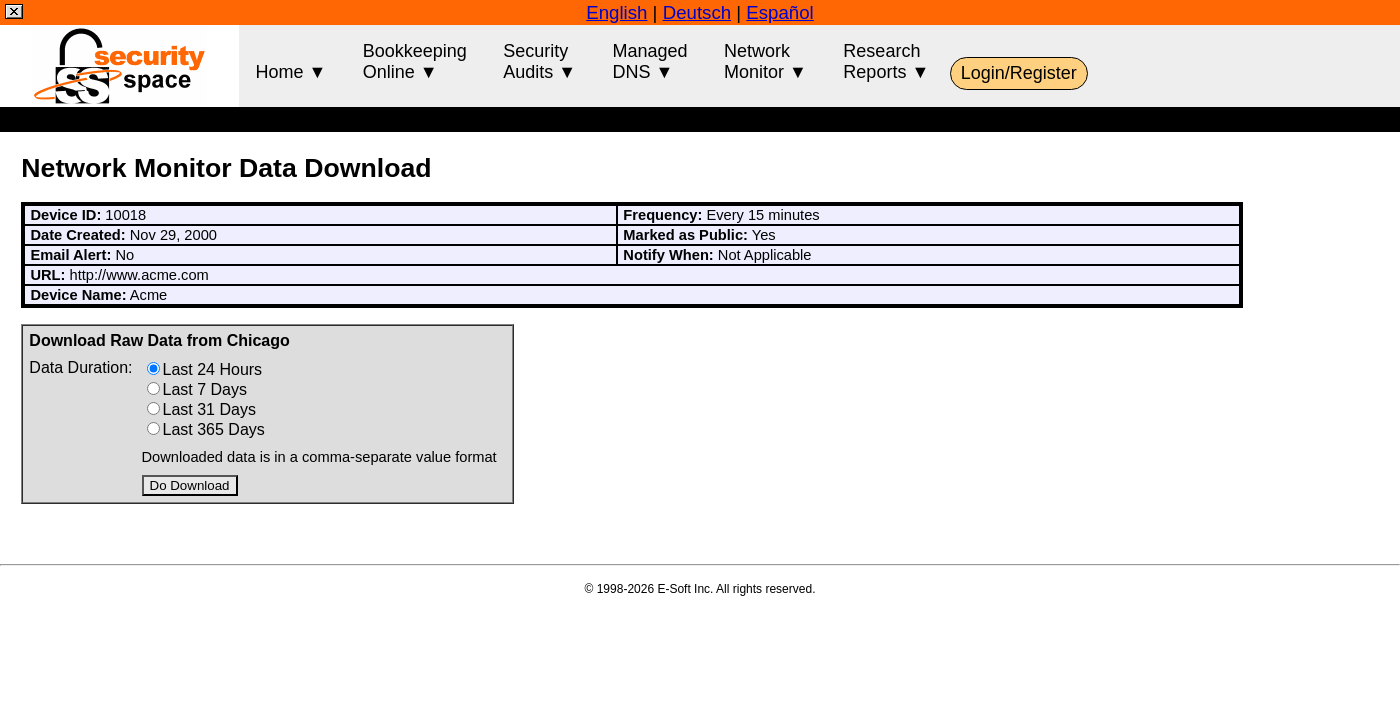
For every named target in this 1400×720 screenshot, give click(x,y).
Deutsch (697, 12)
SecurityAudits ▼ (539, 61)
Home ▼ (290, 61)
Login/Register (1019, 73)
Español (779, 12)
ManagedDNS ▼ (650, 61)
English (616, 12)
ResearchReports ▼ (886, 61)
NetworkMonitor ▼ (765, 61)
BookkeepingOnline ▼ (415, 61)
